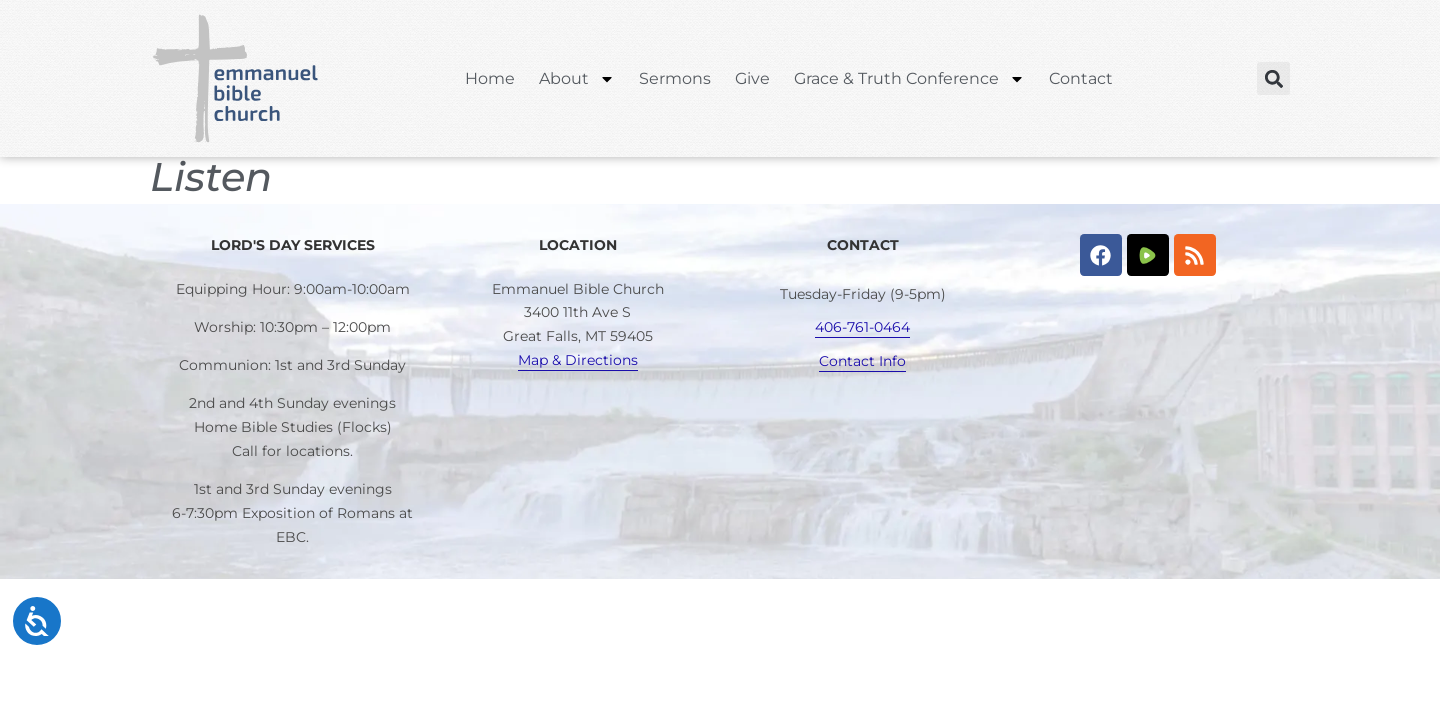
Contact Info (862, 361)
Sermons (675, 78)
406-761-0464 (862, 327)
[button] (1273, 78)
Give (752, 78)
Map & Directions (578, 360)
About (577, 79)
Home (490, 78)
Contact (1081, 78)
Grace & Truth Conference (909, 79)
